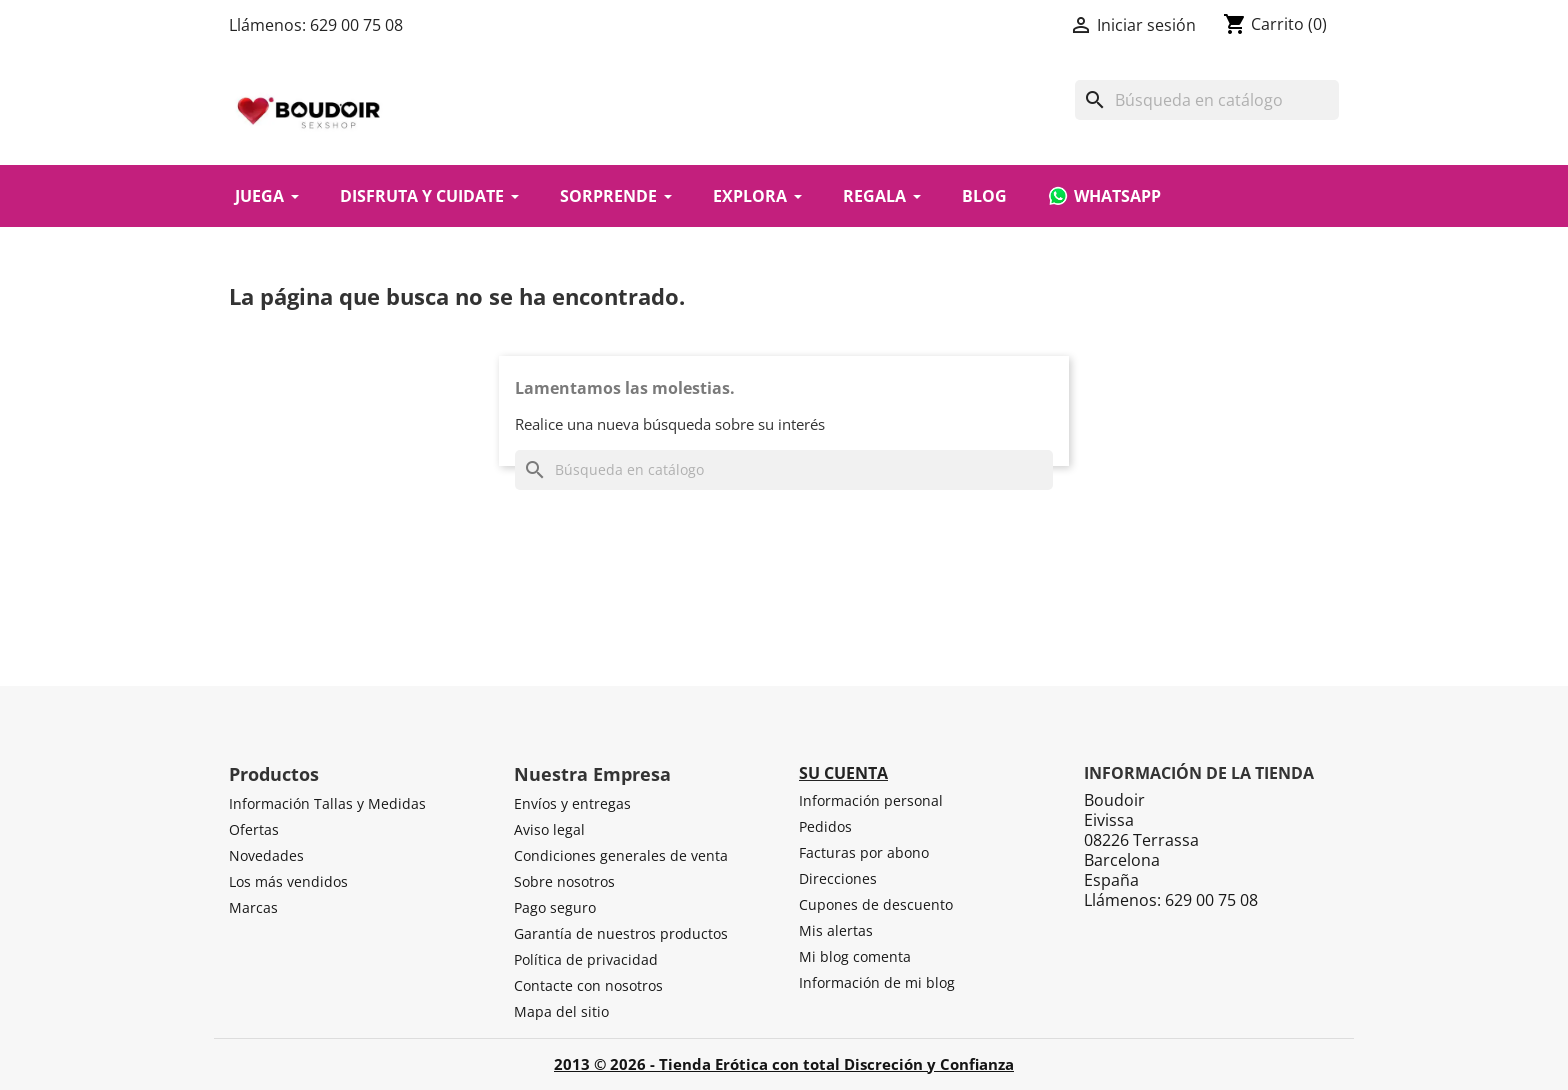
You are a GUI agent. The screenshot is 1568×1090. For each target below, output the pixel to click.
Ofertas (254, 829)
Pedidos (825, 826)
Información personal (871, 800)
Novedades (266, 855)
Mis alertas (836, 930)
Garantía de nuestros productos (621, 933)
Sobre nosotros (564, 881)
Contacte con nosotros (588, 985)
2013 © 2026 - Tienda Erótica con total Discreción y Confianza (784, 1064)
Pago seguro (555, 907)
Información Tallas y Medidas (327, 803)
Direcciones (838, 878)
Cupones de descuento (876, 904)
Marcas (253, 907)
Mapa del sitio (561, 1011)
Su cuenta (843, 773)
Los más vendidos (288, 881)
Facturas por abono (864, 852)
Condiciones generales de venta (621, 855)
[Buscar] (1207, 100)
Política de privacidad (586, 959)
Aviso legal (549, 829)
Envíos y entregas (572, 803)
